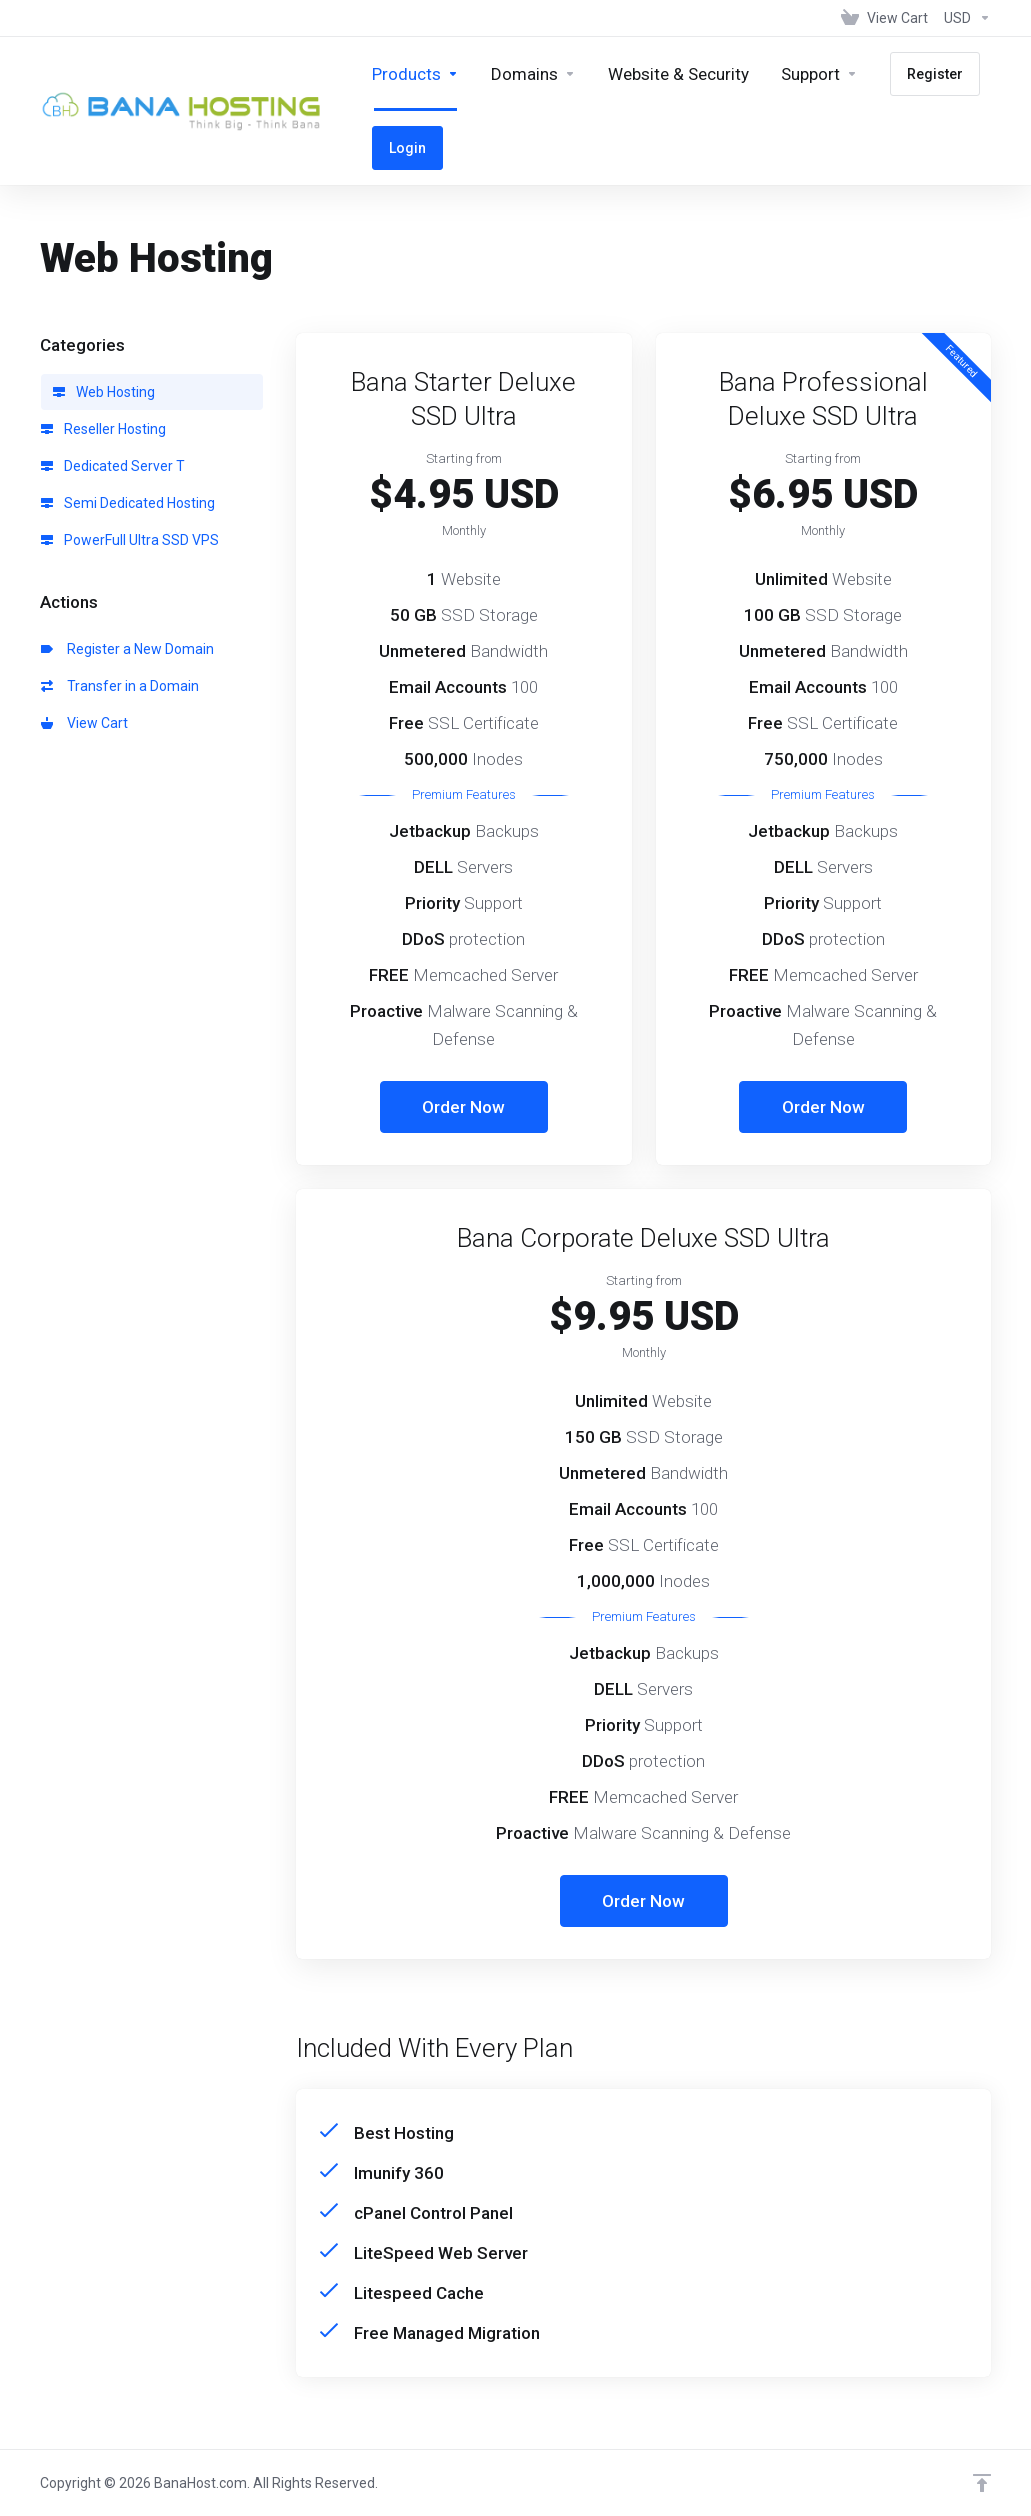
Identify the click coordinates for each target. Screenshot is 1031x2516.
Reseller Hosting (103, 429)
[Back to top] (982, 2483)
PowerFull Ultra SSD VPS (130, 540)
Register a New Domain (127, 649)
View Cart (84, 723)
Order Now (463, 1107)
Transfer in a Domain (120, 686)
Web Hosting (104, 392)
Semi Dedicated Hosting (128, 503)
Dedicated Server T (113, 466)
